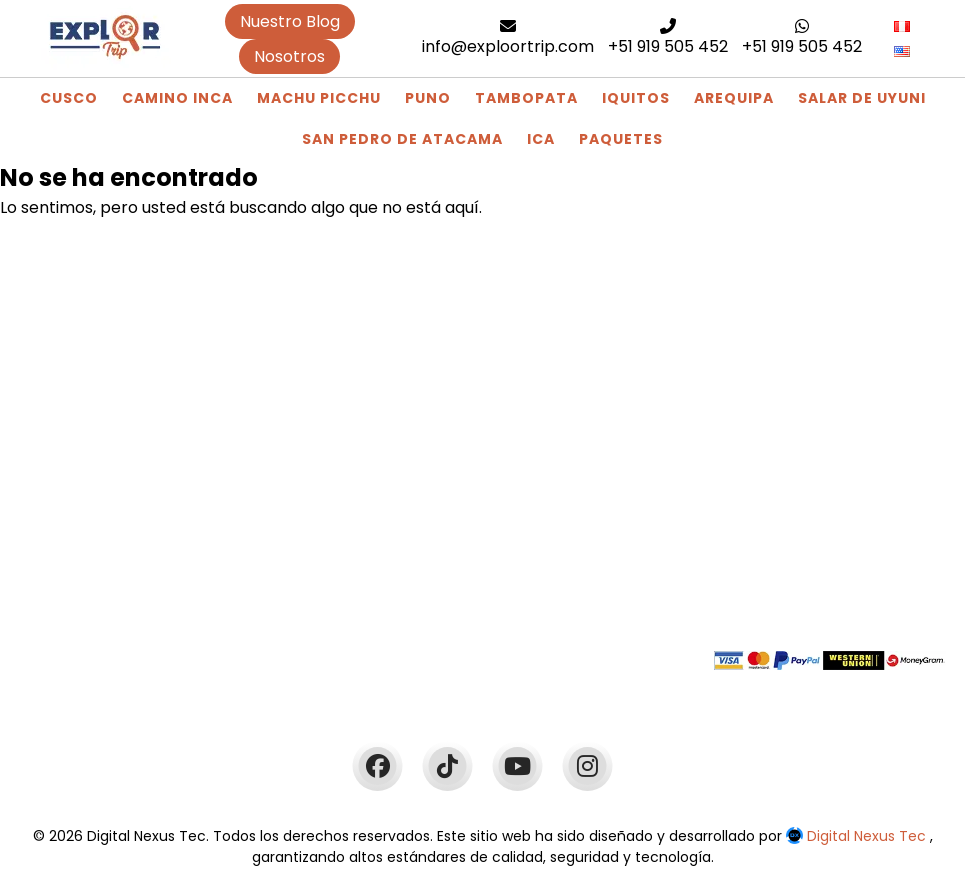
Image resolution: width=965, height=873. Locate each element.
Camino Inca (177, 98)
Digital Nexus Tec (858, 836)
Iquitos (636, 98)
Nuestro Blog (290, 21)
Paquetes (621, 139)
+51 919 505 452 (668, 38)
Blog (287, 454)
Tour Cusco (314, 504)
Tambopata (526, 98)
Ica (541, 139)
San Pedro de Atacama (402, 139)
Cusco (69, 98)
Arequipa (734, 98)
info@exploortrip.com (508, 38)
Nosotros (289, 56)
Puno (428, 98)
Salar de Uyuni (862, 98)
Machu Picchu (319, 98)
